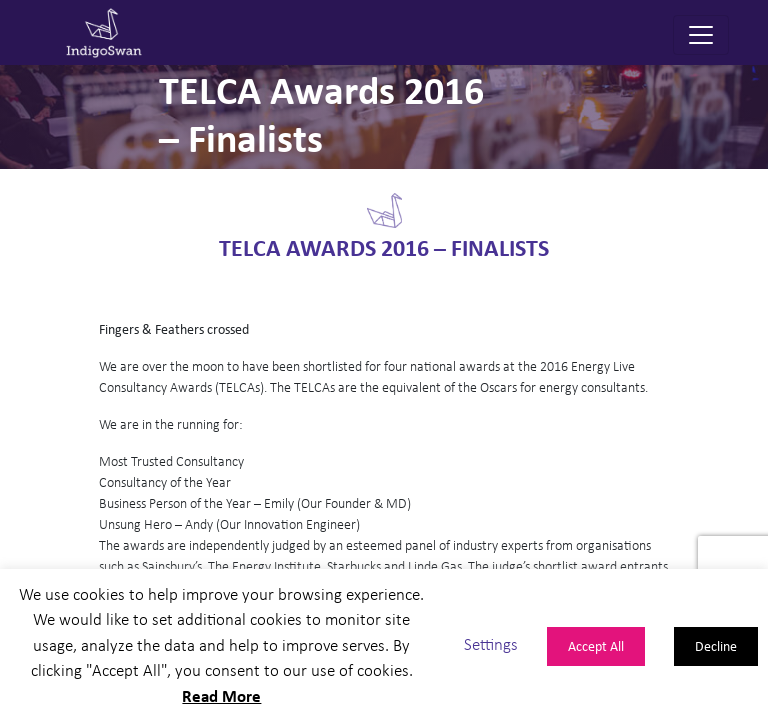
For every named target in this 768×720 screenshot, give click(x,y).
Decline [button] (716, 645)
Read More (221, 695)
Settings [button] (491, 644)
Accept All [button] (596, 645)
